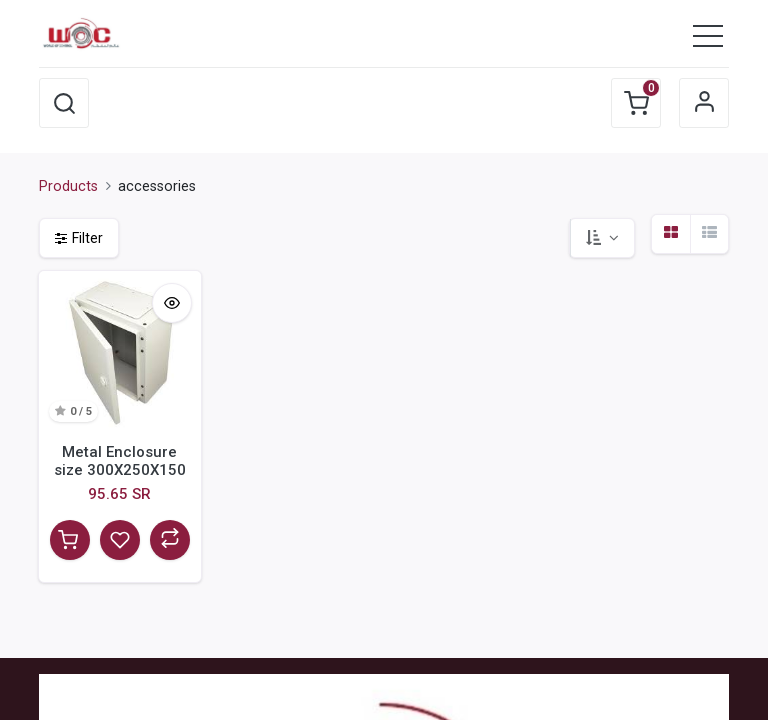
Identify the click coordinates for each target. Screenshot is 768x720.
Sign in (704, 103)
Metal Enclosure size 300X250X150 (120, 461)
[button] (64, 103)
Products (68, 186)
